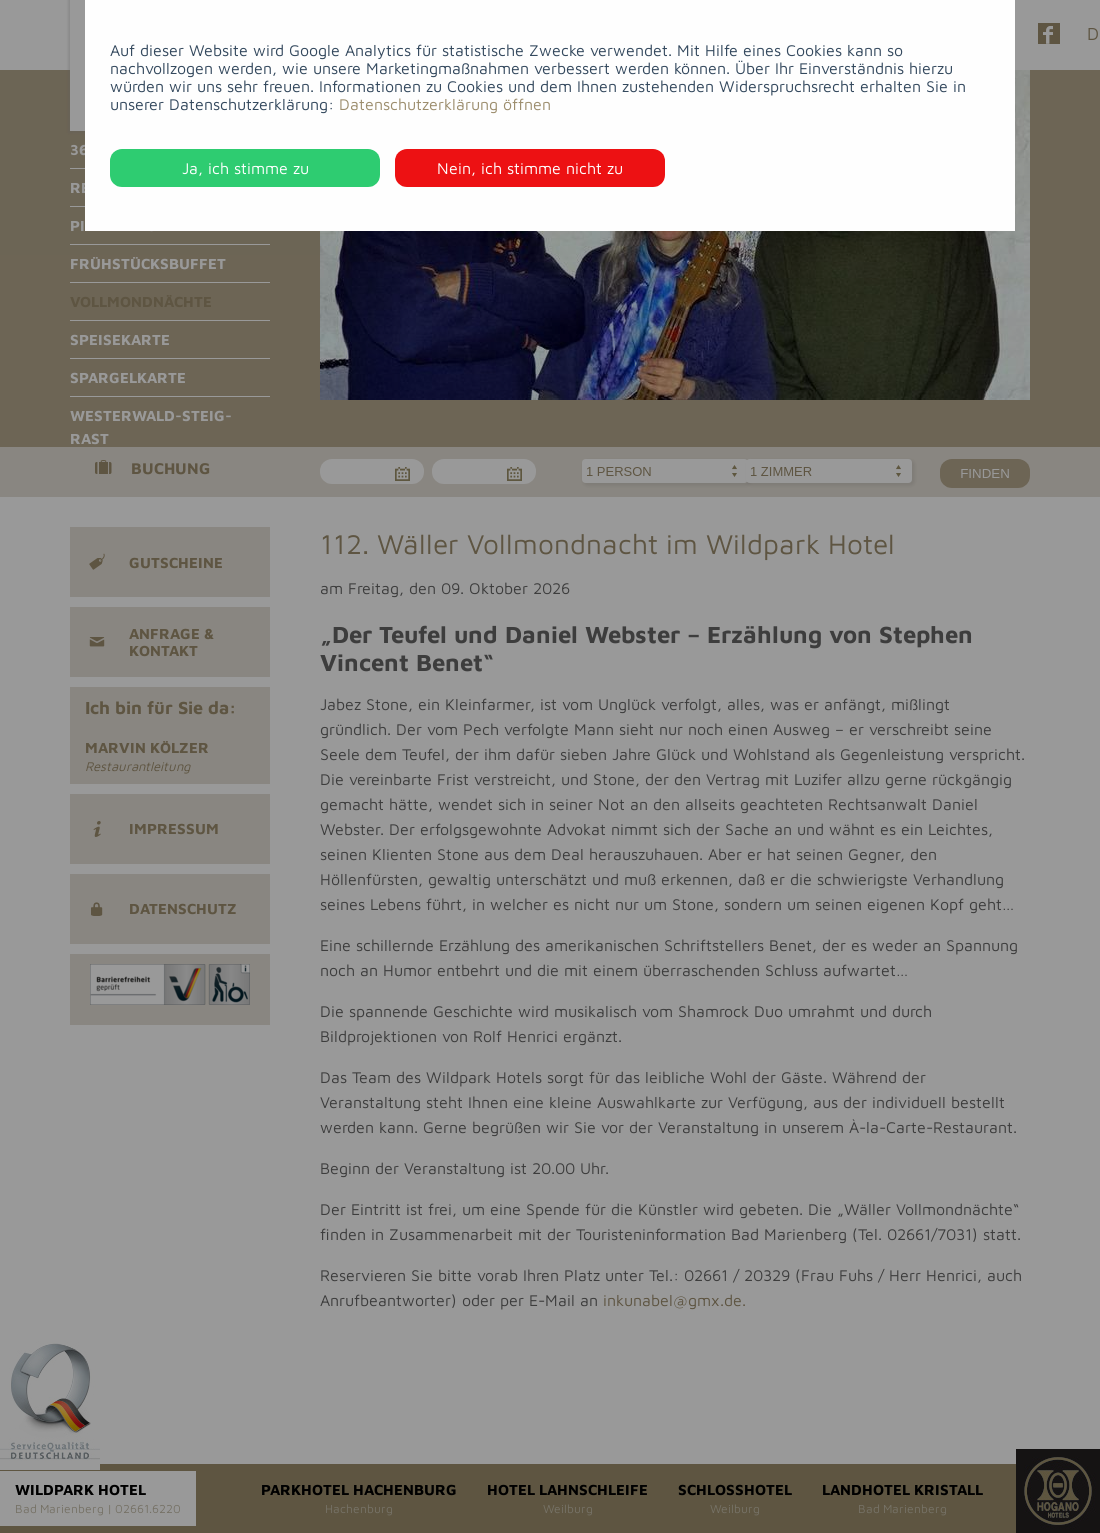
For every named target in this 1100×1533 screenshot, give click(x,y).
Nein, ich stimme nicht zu (530, 168)
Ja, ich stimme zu (245, 168)
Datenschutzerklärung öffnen (445, 104)
